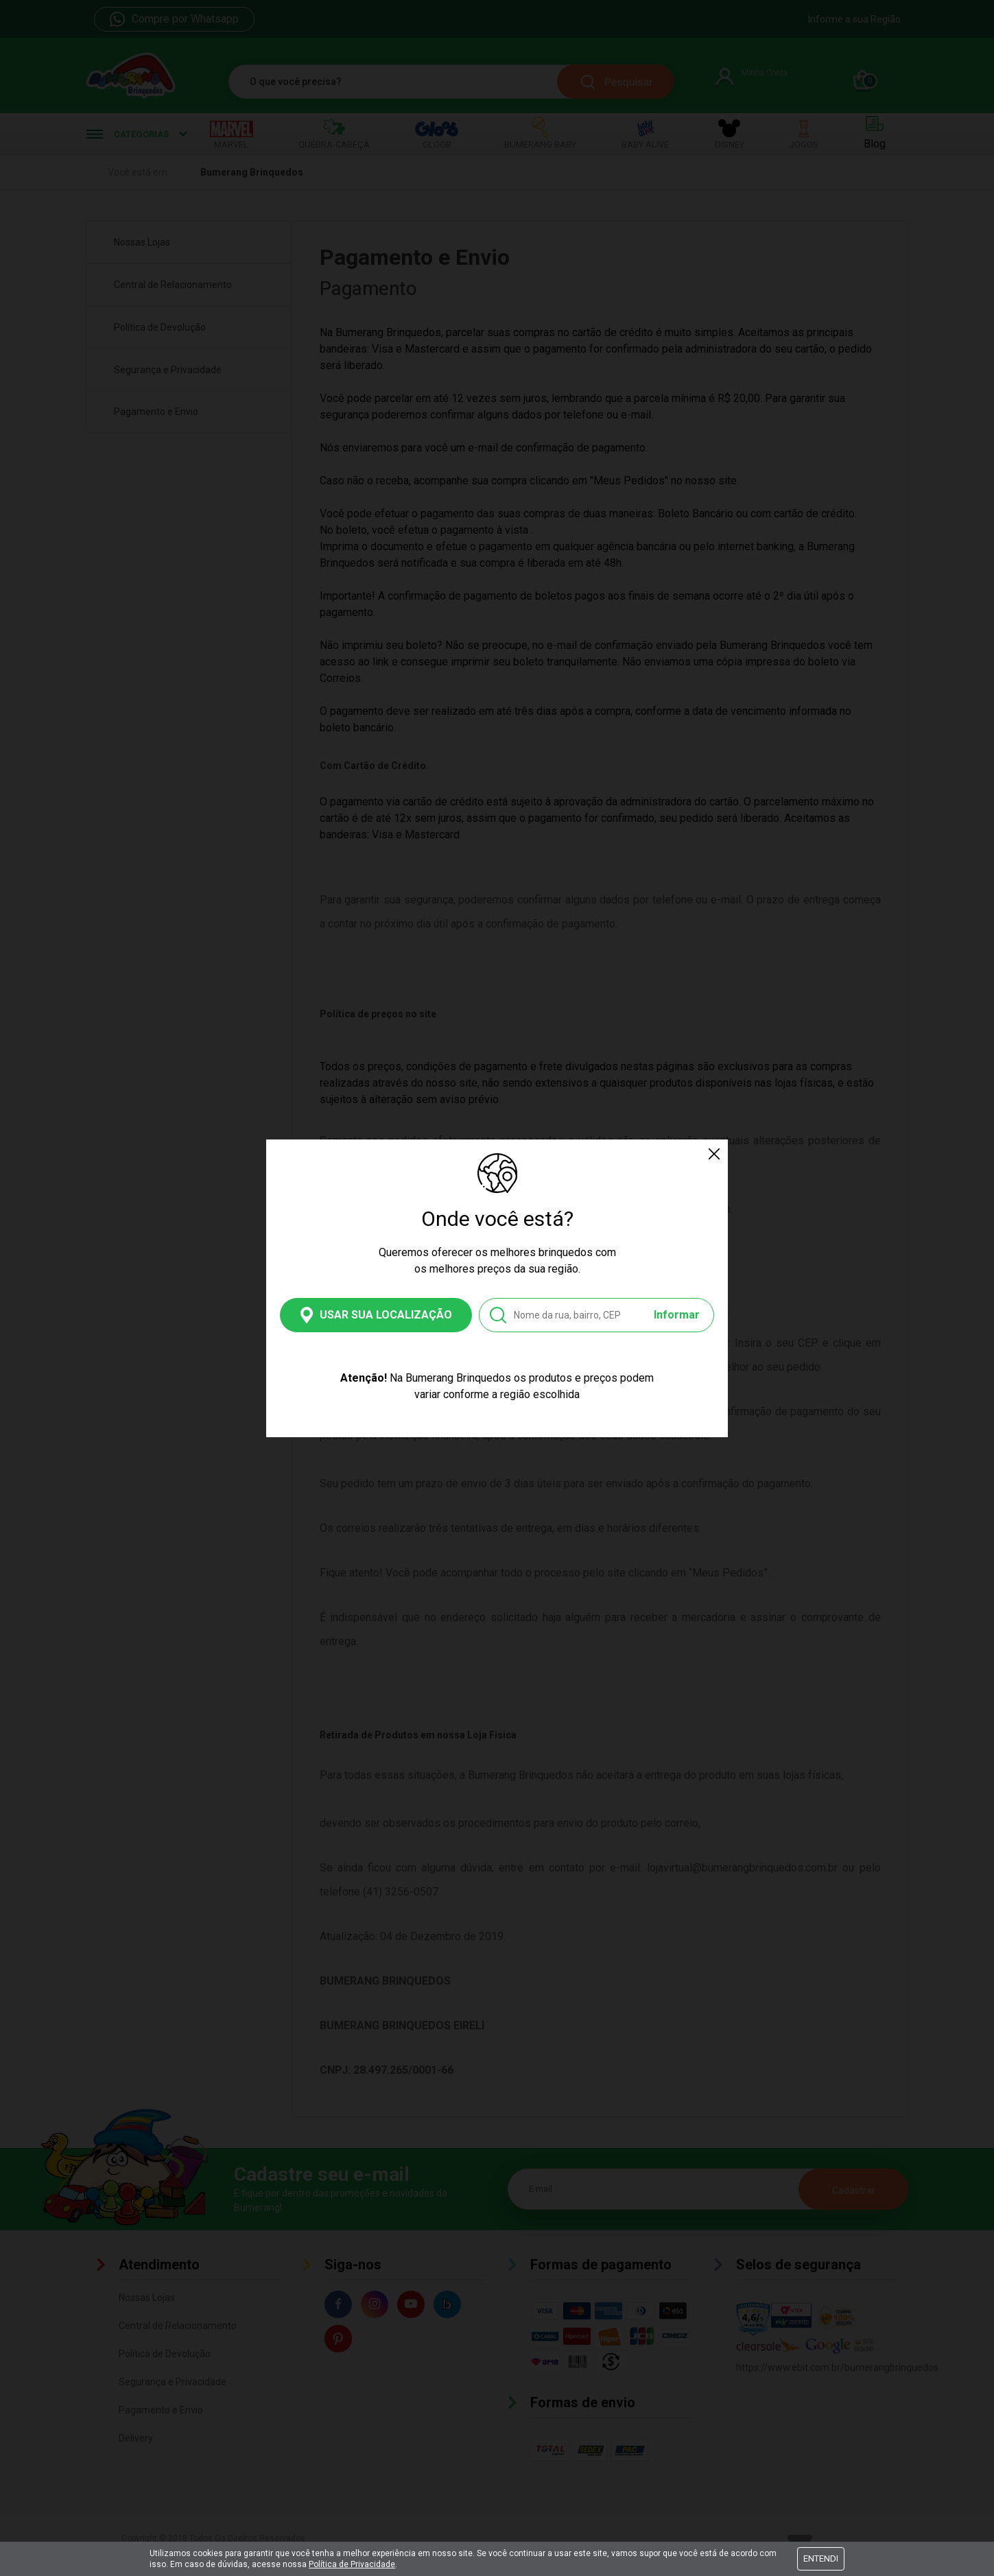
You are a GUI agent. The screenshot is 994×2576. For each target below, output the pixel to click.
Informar (677, 1314)
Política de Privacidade (352, 2564)
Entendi (820, 2558)
